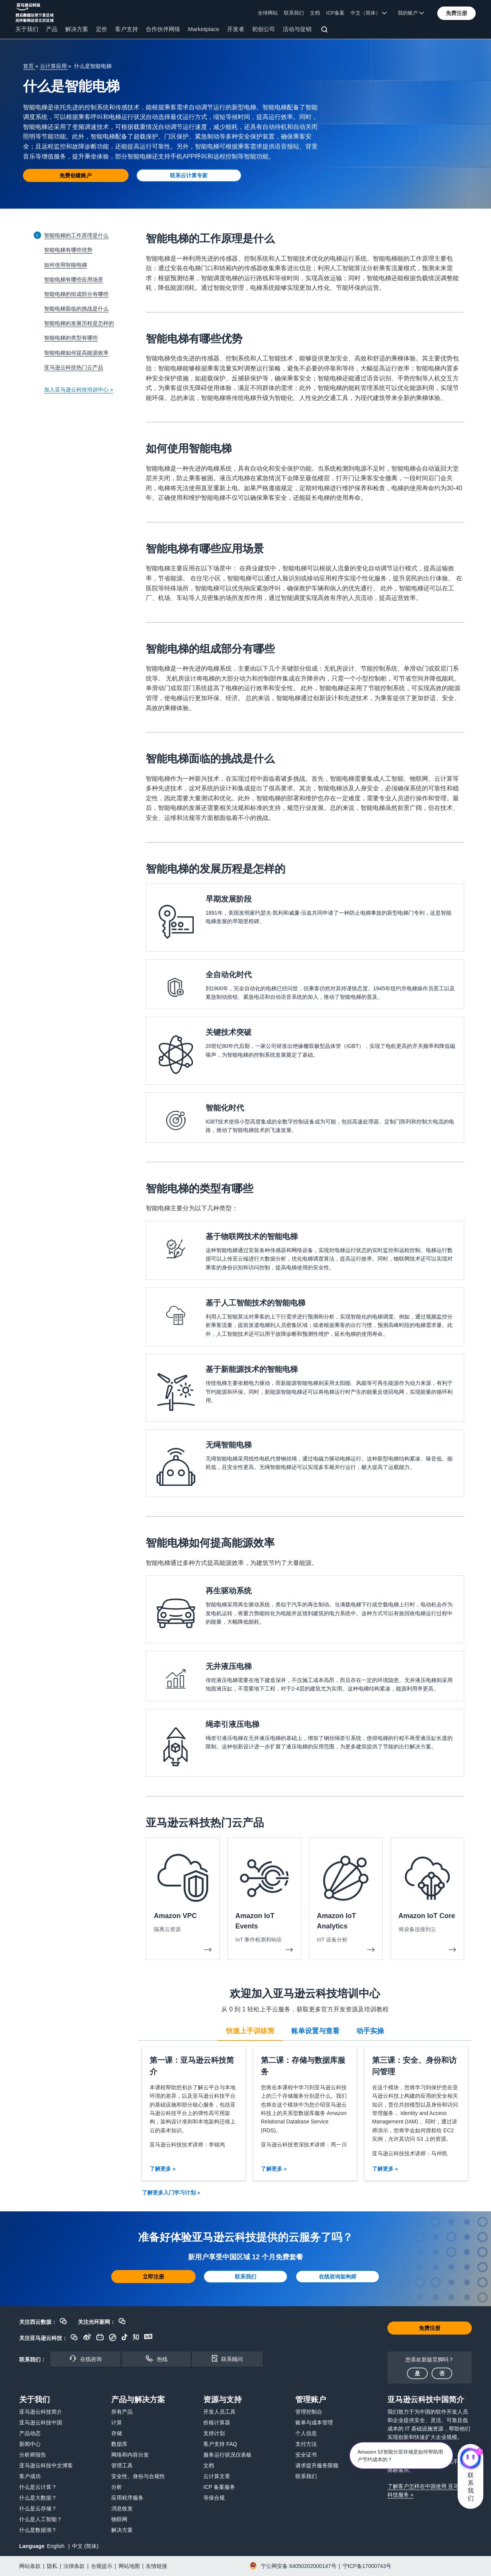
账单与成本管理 (314, 2422)
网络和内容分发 (130, 2455)
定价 (101, 29)
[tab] (250, 2030)
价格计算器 (216, 2422)
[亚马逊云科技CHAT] (470, 2459)
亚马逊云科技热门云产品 (73, 367)
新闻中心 (30, 2444)
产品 (52, 29)
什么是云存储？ (38, 2508)
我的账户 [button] (411, 13)
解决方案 (76, 29)
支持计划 (214, 2433)
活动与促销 (297, 29)
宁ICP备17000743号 (367, 2566)
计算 (116, 2422)
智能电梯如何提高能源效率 (76, 353)
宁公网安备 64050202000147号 (298, 2566)
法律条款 (74, 2566)
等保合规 (214, 2498)
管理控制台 (308, 2412)
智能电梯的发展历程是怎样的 (79, 323)
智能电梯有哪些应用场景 (73, 279)
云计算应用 (54, 66)
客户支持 (126, 29)
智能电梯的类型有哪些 (71, 338)
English (56, 2546)
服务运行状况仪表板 (227, 2455)
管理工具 (122, 2465)
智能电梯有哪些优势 (68, 250)
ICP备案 (335, 13)
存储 (116, 2433)
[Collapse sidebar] (37, 235)
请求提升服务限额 (316, 2465)
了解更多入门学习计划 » (171, 2192)
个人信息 (306, 2433)
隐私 (52, 2566)
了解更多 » (163, 2169)
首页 (29, 66)
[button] (456, 13)
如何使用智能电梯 (65, 265)
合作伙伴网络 (163, 29)
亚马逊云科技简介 (40, 2412)
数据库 (119, 2444)
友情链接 (156, 2566)
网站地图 (129, 2566)
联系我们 (294, 13)
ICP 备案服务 (219, 2487)
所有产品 (122, 2412)
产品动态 (30, 2433)
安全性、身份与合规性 (138, 2476)
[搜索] (325, 30)
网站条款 (30, 2566)
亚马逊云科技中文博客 (46, 2465)
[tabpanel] (305, 2113)
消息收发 (122, 2508)
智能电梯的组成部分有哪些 (76, 294)
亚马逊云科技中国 (40, 2422)
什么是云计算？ (38, 2487)
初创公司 (263, 29)
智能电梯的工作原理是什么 (76, 235)
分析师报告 (32, 2455)
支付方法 (306, 2444)
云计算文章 (216, 2476)
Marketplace (203, 29)
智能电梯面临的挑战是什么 (76, 309)
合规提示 (101, 2566)
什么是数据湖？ (38, 2530)
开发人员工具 (219, 2412)
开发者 (235, 29)
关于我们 (26, 29)
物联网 (119, 2519)
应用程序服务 (127, 2498)
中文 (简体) (85, 2546)
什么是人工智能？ (40, 2519)
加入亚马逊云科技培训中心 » (78, 390)
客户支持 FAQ (220, 2444)
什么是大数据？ (38, 2498)
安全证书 (306, 2455)
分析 (116, 2487)
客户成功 (30, 2476)
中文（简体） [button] (369, 13)
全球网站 (268, 13)
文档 (315, 13)
